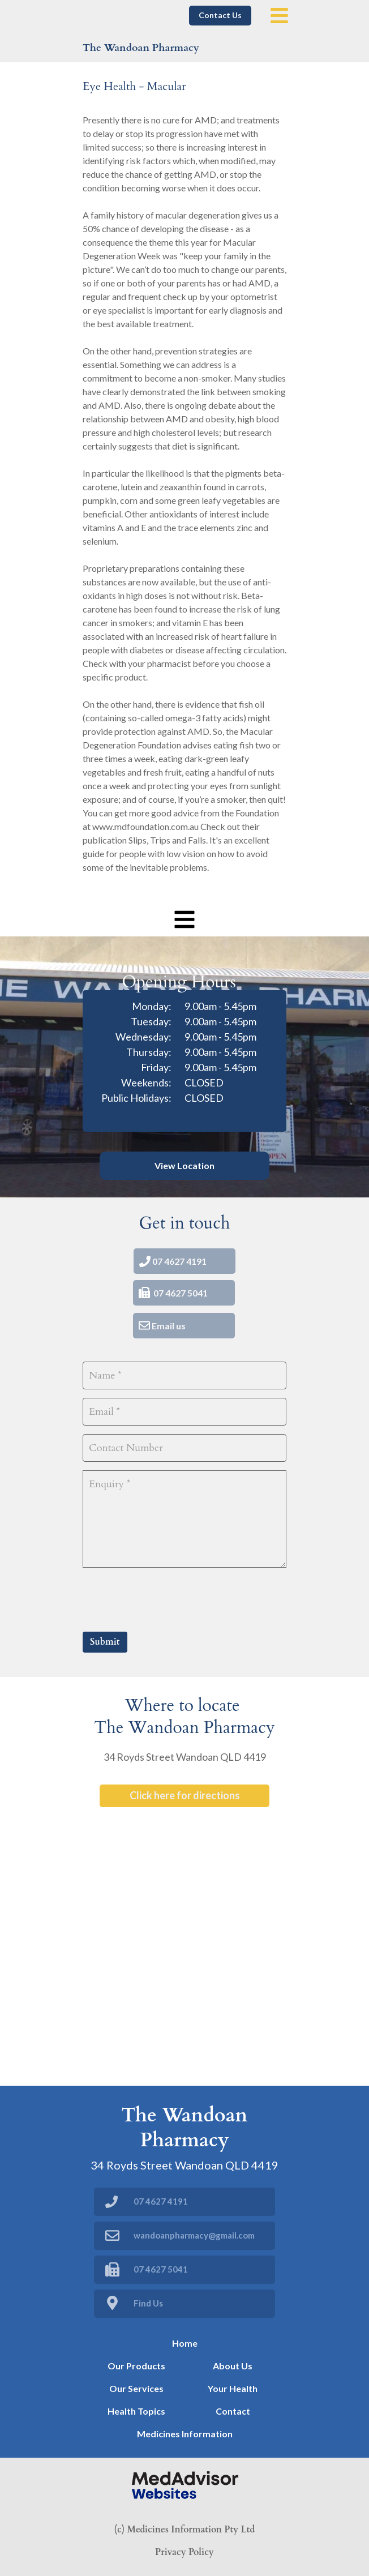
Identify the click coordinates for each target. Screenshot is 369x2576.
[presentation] (169, 1598)
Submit (105, 1642)
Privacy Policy (184, 2552)
